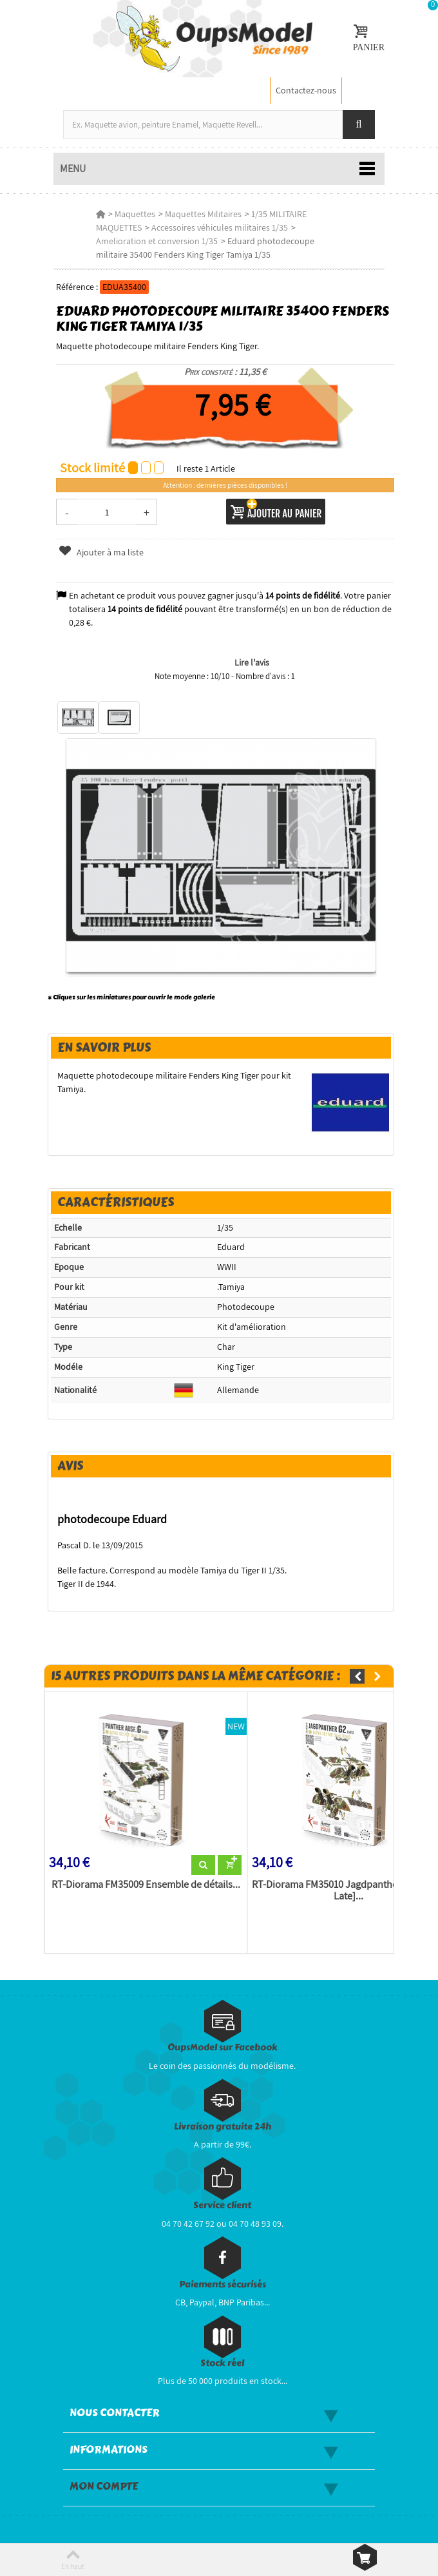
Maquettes (135, 214)
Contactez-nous (306, 90)
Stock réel (222, 2363)
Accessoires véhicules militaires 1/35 (219, 227)
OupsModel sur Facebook (222, 2047)
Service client (222, 2205)
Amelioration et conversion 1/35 (157, 241)
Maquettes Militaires (203, 214)
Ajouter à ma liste (101, 552)
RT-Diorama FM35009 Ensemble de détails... (146, 1884)
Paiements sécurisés (222, 2284)
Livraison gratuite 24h (222, 2126)
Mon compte (104, 2486)
